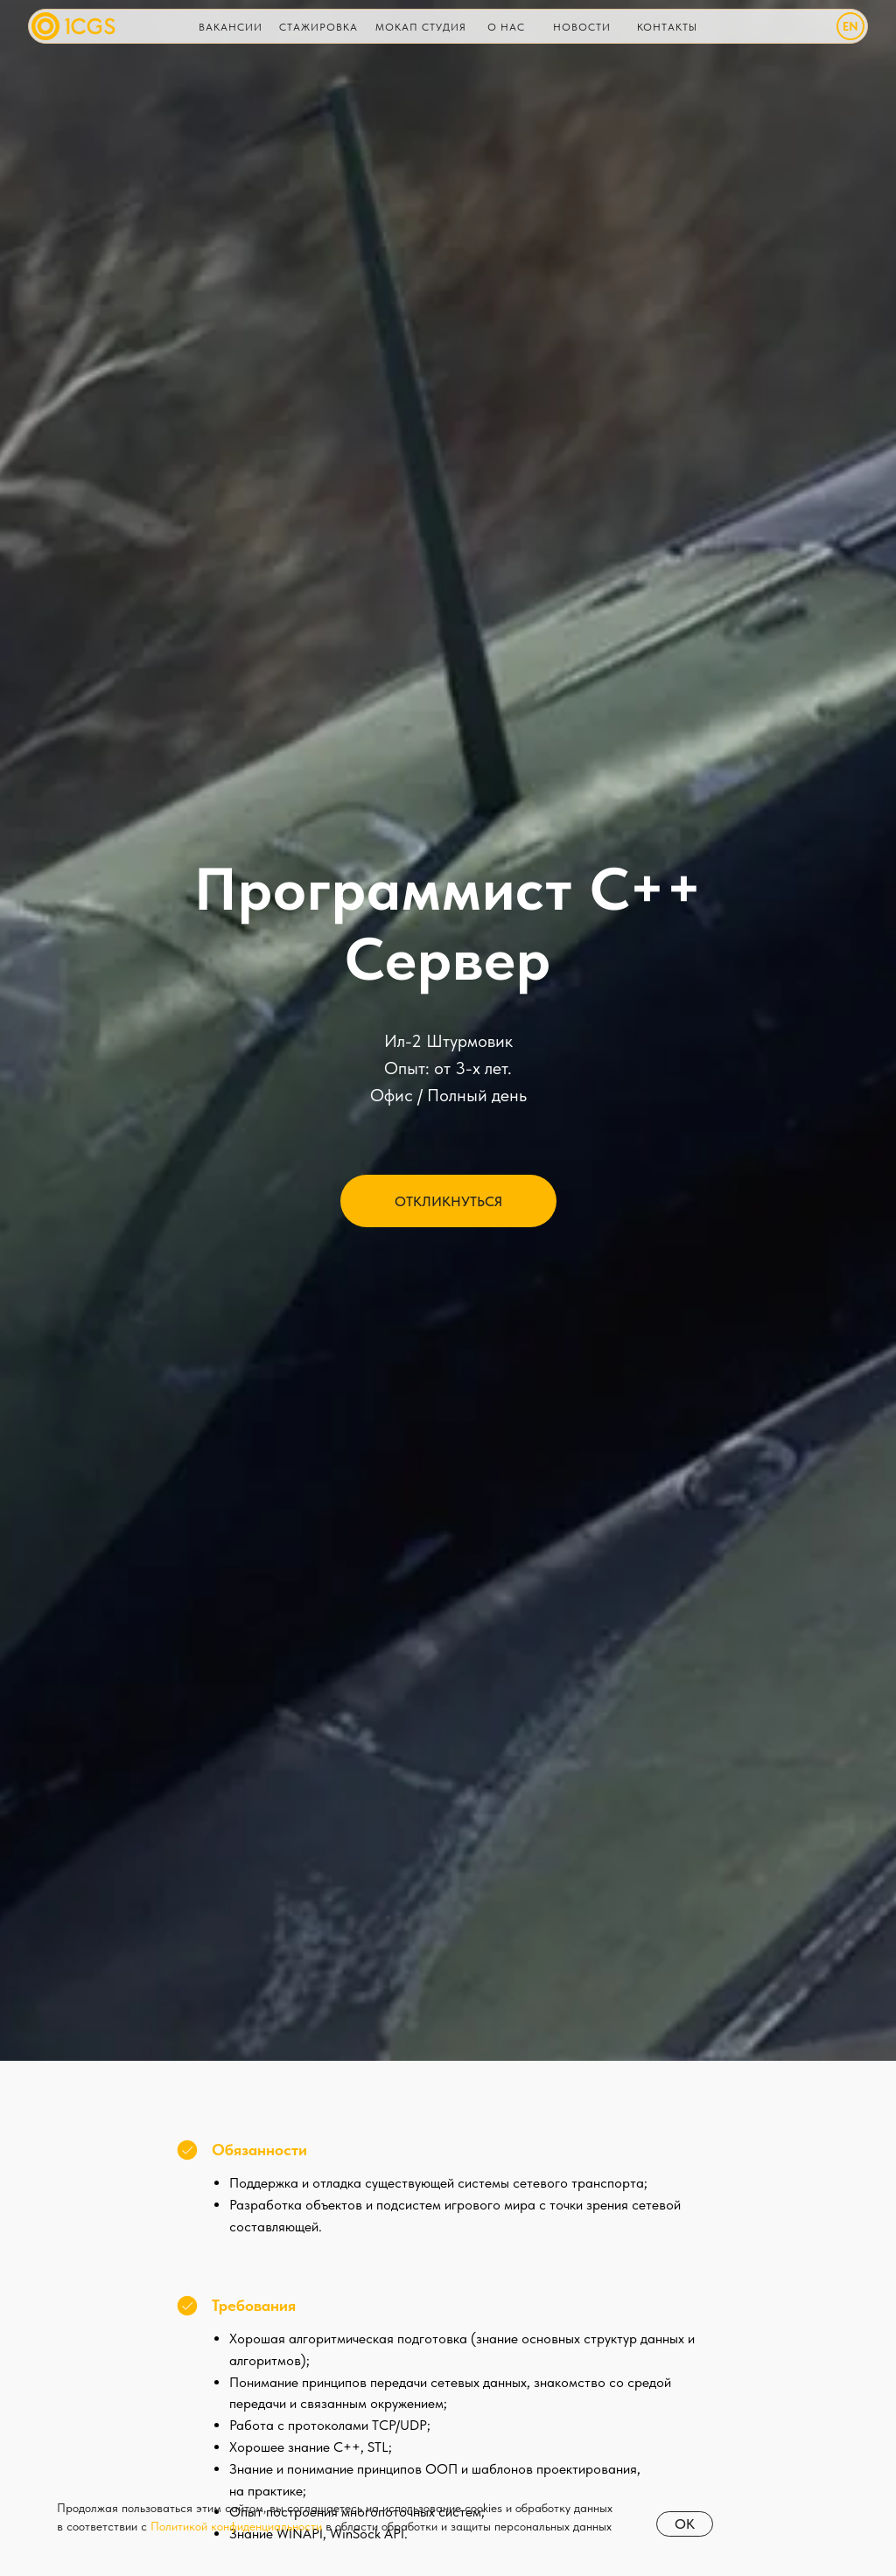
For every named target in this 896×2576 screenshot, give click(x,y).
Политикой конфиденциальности (236, 2526)
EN (850, 26)
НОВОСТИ (582, 27)
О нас (506, 27)
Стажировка (318, 27)
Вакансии (230, 27)
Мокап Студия (420, 27)
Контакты (667, 27)
